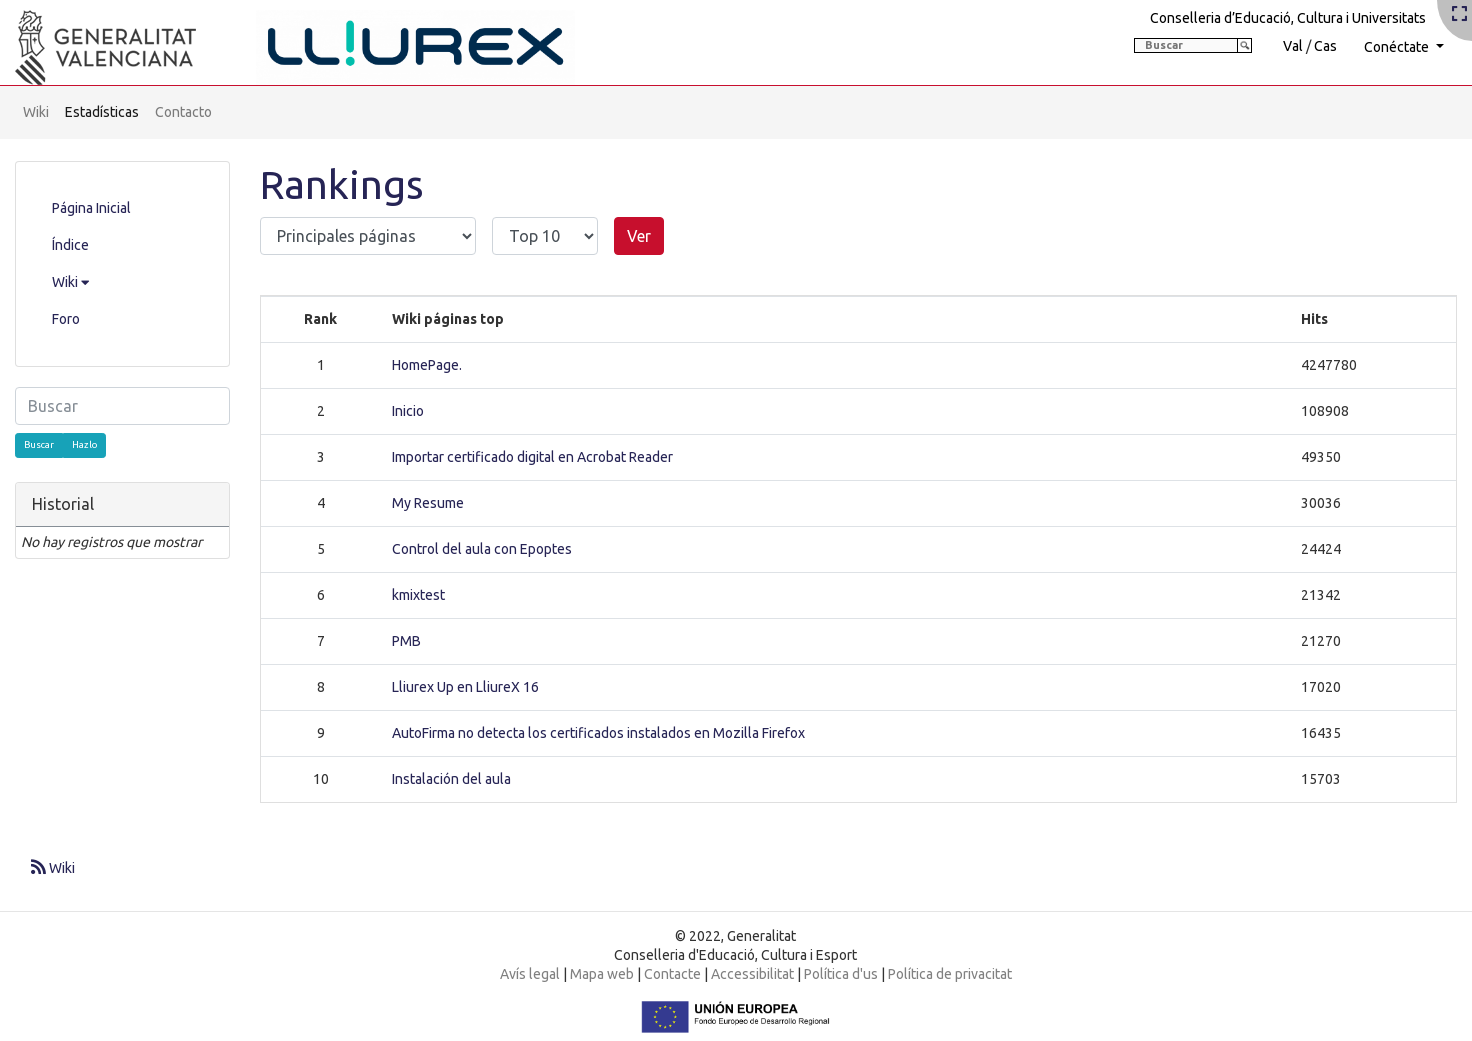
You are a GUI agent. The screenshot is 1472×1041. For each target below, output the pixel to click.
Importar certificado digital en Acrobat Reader (532, 457)
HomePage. (427, 365)
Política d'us (841, 974)
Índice (70, 245)
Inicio (408, 411)
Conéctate (1398, 47)
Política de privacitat (950, 974)
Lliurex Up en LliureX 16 (465, 687)
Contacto (183, 112)
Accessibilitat (752, 974)
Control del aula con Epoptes (482, 549)
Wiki (36, 112)
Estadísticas (102, 112)
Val (1293, 46)
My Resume (428, 503)
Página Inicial (91, 208)
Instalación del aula (451, 779)
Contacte (672, 974)
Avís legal (530, 974)
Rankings (342, 184)
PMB (406, 641)
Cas (1325, 46)
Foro (66, 319)
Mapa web (602, 974)
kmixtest (418, 595)
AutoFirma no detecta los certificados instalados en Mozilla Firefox (598, 733)
